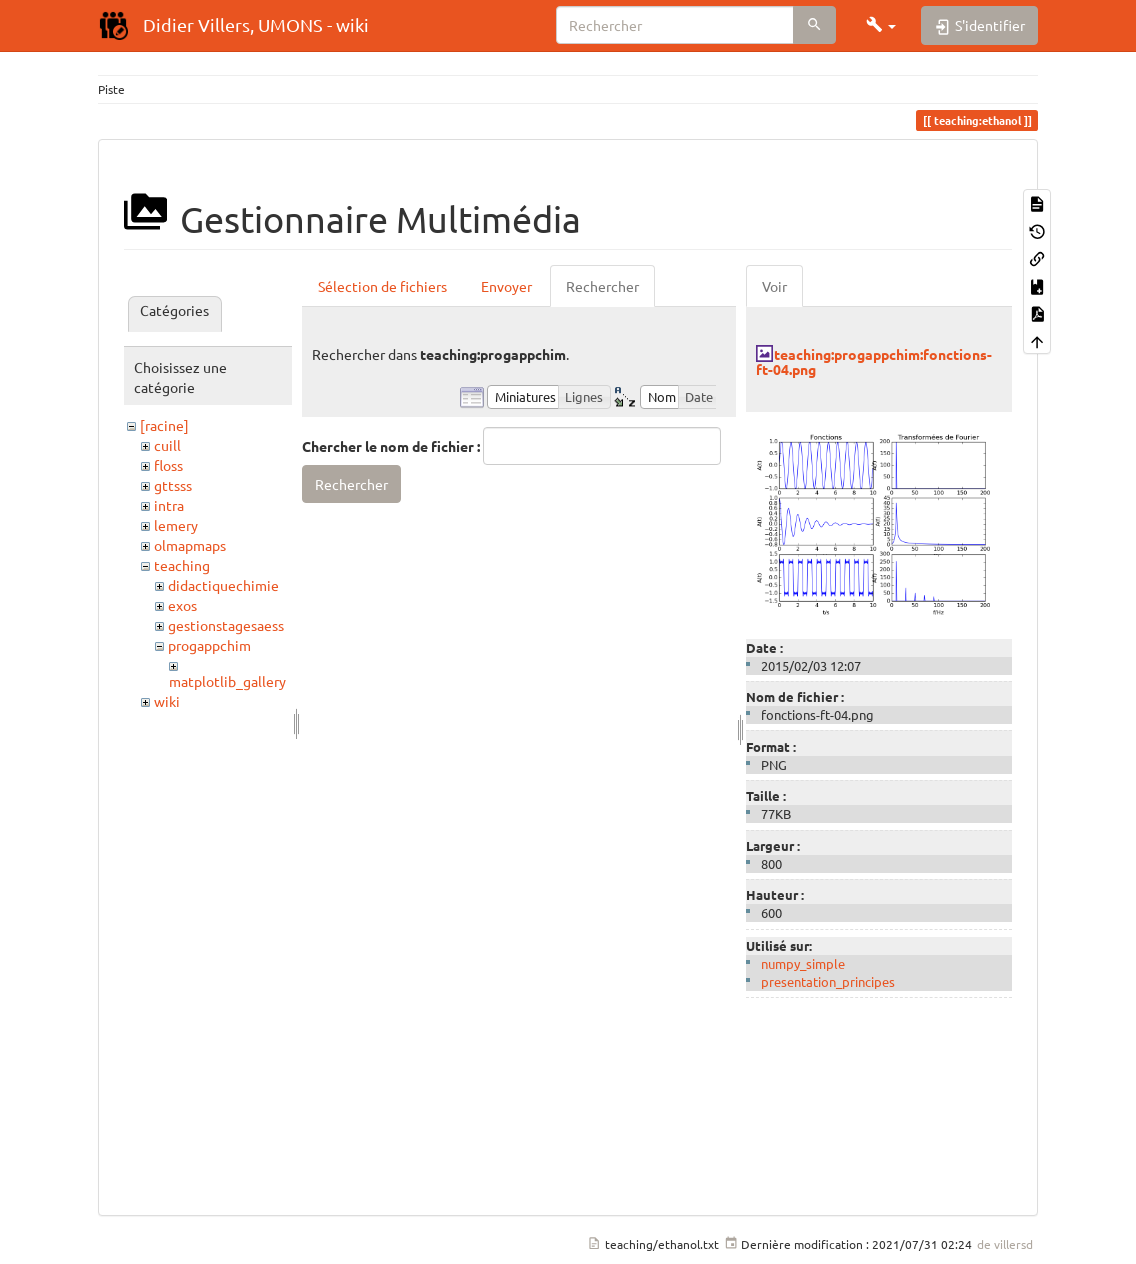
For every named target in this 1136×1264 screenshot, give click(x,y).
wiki (167, 701)
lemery (176, 525)
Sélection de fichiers (382, 286)
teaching (182, 565)
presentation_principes (828, 981)
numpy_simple (803, 963)
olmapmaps (190, 545)
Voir (774, 286)
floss (168, 465)
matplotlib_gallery (227, 681)
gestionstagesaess (226, 625)
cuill (167, 445)
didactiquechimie (223, 585)
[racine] (164, 425)
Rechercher (602, 286)
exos (182, 605)
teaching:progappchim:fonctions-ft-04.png (874, 361)
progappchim (209, 645)
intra (169, 505)
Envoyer (506, 286)
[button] (881, 25)
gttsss (173, 485)
